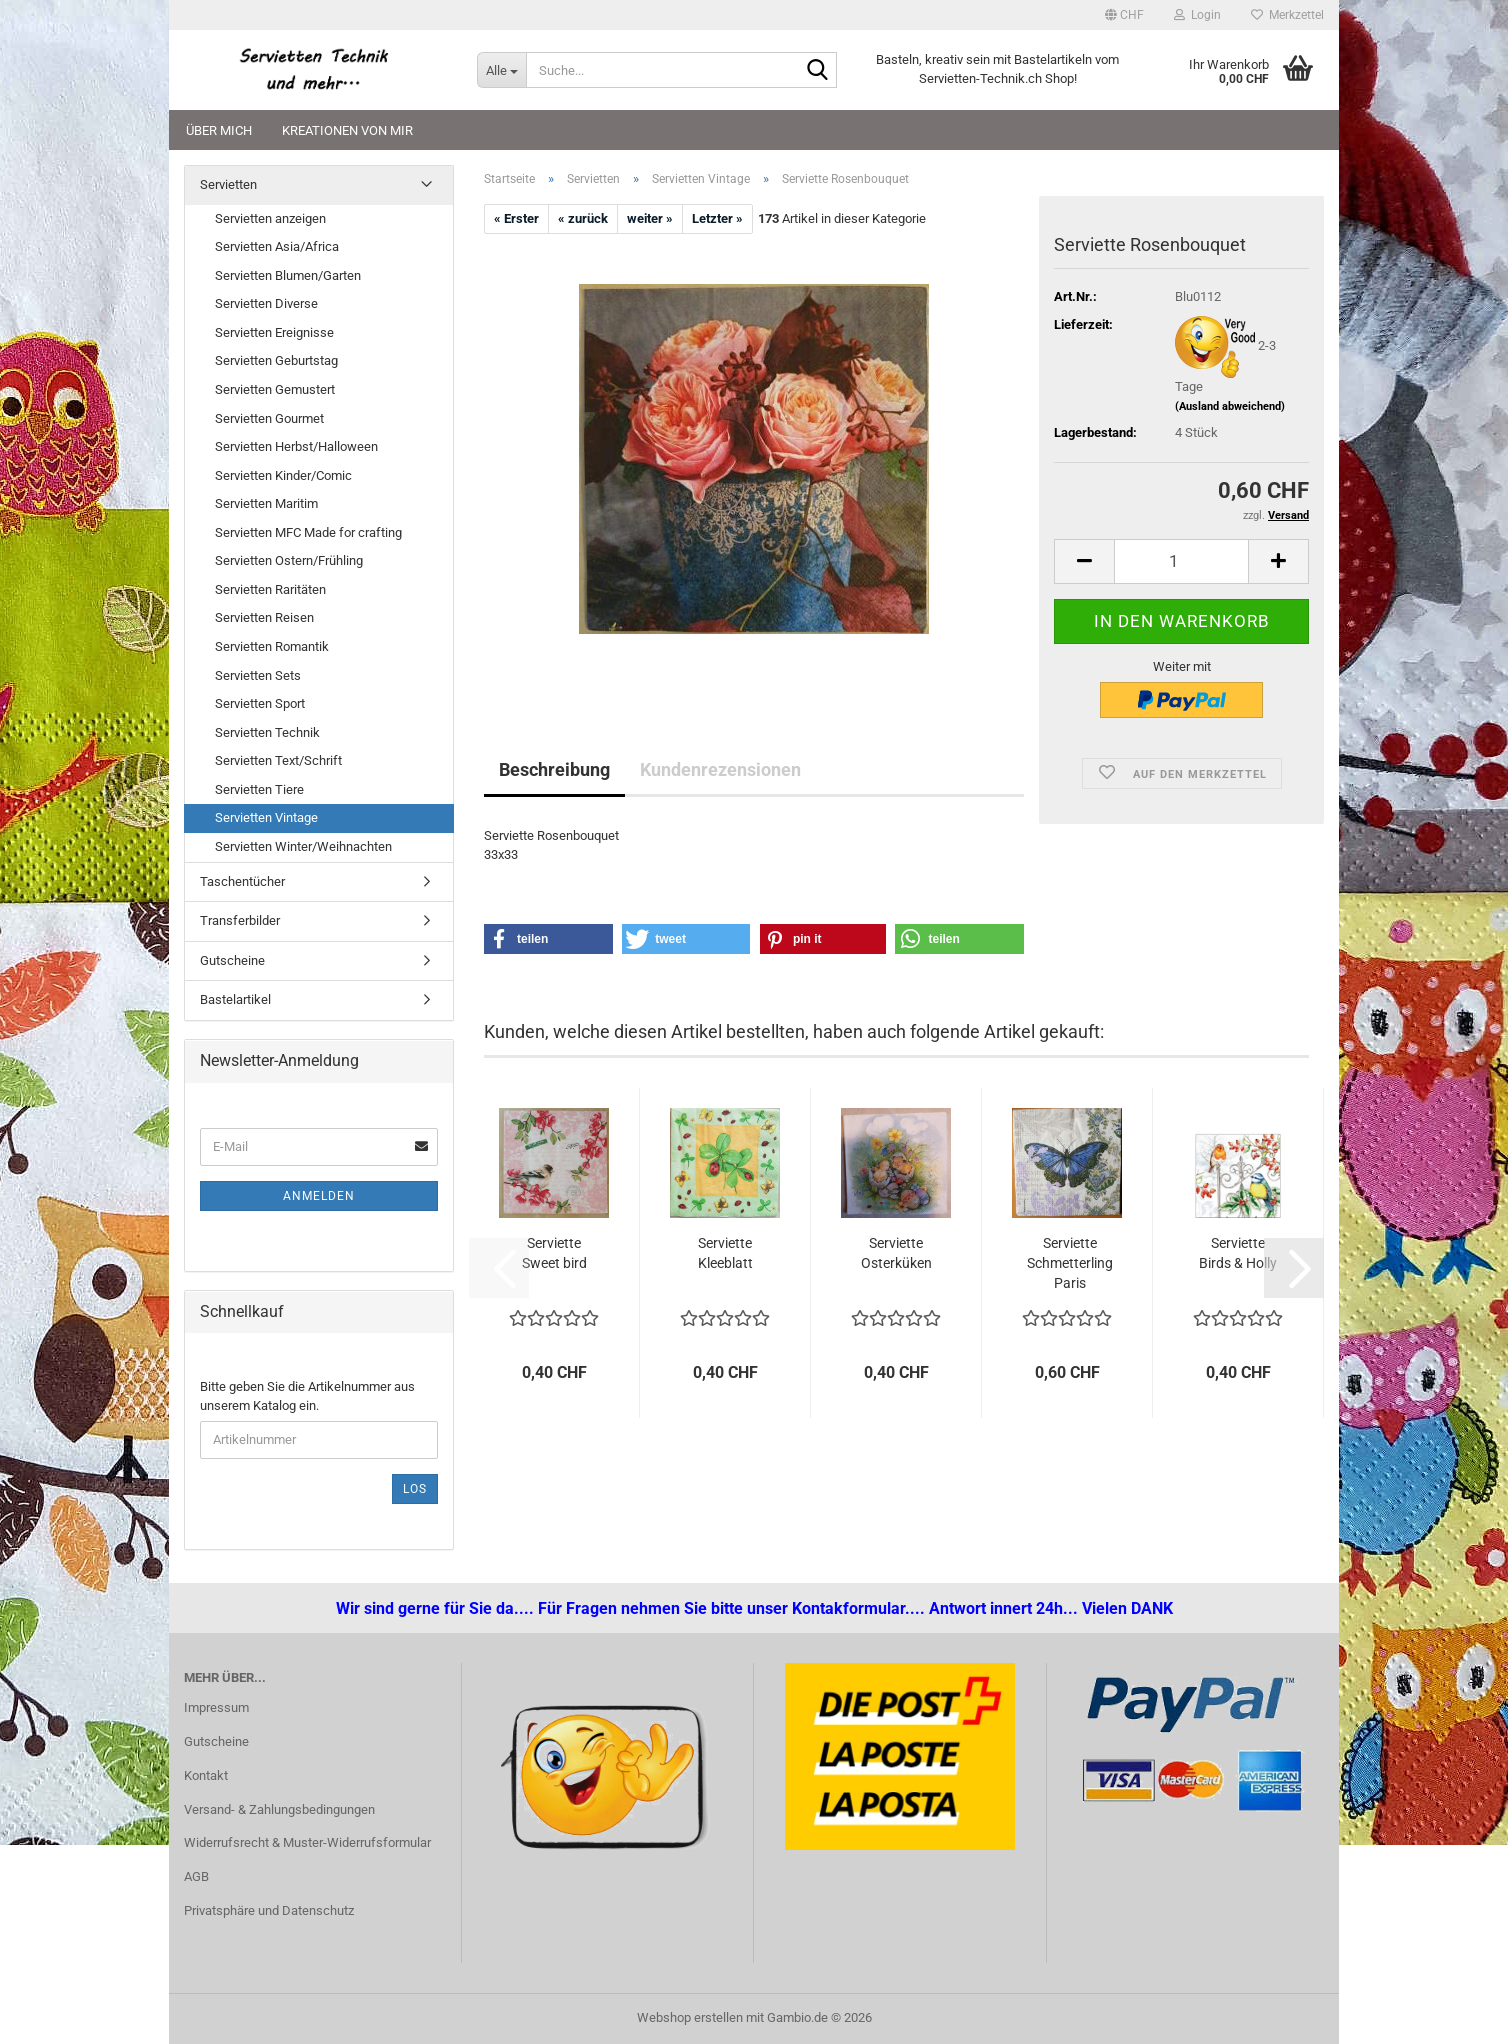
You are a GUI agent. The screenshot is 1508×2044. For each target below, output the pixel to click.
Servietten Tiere (259, 789)
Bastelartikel (235, 999)
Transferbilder (240, 920)
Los (415, 1489)
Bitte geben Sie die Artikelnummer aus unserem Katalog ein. (307, 1396)
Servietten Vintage (266, 817)
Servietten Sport (260, 703)
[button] (1124, 15)
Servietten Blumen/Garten (288, 275)
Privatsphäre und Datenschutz (269, 1910)
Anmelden (319, 1196)
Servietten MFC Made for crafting (308, 532)
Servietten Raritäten (270, 589)
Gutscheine (232, 960)
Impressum (216, 1707)
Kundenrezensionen (720, 769)
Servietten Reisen (264, 617)
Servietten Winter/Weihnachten (303, 846)
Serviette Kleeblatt (725, 1253)
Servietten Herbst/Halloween (296, 446)
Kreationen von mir (347, 130)
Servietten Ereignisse (274, 332)
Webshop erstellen (690, 2017)
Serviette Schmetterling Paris (1070, 1263)
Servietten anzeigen (270, 218)
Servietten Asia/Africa (277, 246)
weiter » (650, 218)
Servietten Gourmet (269, 418)
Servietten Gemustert (275, 389)
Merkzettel (1287, 15)
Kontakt (206, 1775)
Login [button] (1197, 15)
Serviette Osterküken (896, 1253)
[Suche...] (501, 70)
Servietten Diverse (266, 303)
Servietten (228, 184)
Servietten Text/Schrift (278, 760)
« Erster (516, 218)
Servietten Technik (267, 732)
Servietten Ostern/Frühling (289, 560)
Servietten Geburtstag (276, 360)
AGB (196, 1876)
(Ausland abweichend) (1230, 406)
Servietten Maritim (266, 503)
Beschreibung (554, 769)
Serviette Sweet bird (554, 1253)
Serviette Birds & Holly (1238, 1253)
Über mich (219, 130)
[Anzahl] (1181, 561)
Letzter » (717, 218)
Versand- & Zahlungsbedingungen (279, 1809)
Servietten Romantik (272, 646)
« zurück (583, 218)
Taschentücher (242, 881)
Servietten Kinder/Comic (283, 475)
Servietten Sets (258, 675)
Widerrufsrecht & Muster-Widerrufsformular (307, 1842)
